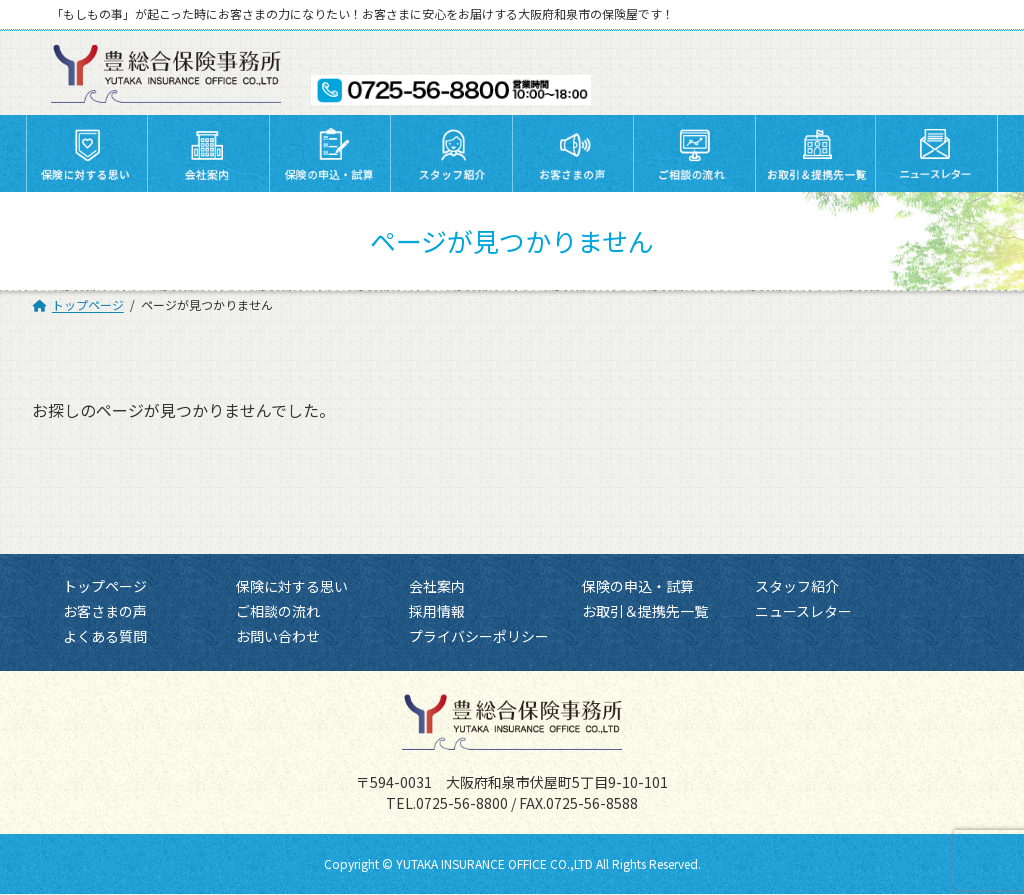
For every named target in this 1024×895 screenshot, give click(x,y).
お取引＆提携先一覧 (645, 612)
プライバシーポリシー (479, 637)
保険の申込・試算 (638, 586)
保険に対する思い (292, 586)
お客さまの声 (105, 612)
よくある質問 (105, 637)
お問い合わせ (278, 637)
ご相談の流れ (278, 612)
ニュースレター (803, 612)
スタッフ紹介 (797, 586)
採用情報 (437, 612)
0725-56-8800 (462, 804)
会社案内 (437, 586)
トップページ (105, 586)
